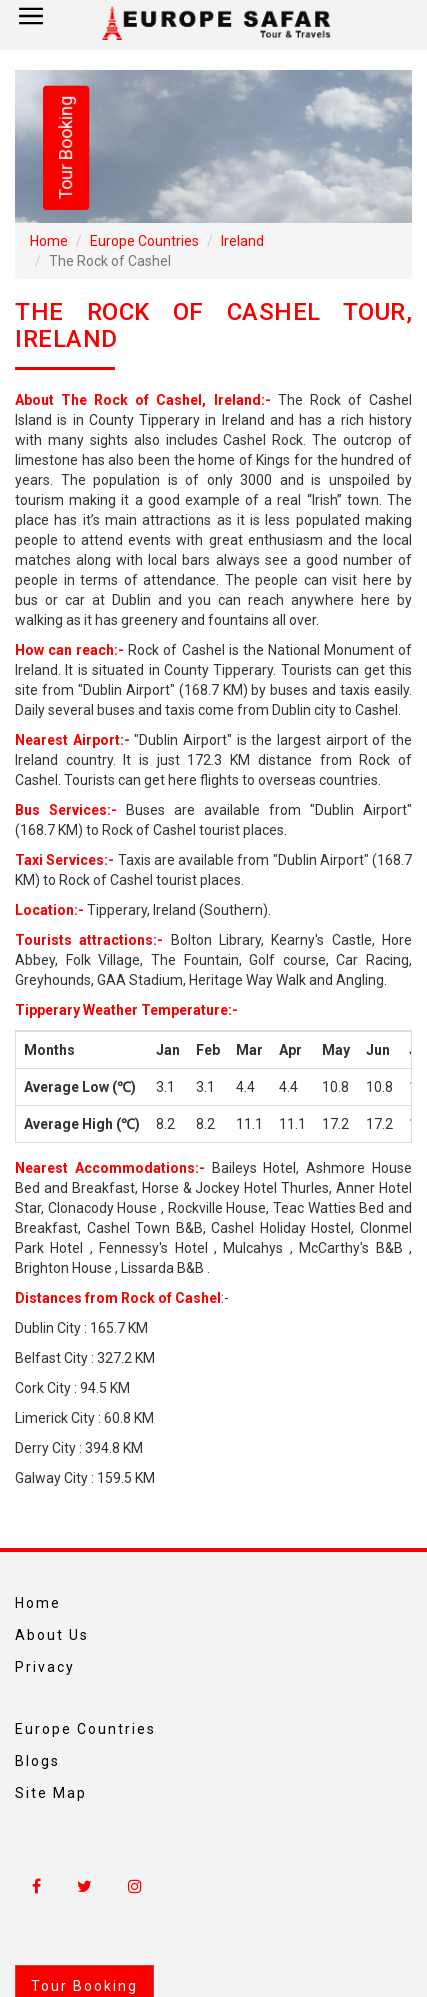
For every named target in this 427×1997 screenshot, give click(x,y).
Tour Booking (65, 148)
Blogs (37, 1761)
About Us (52, 1635)
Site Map (51, 1793)
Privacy (45, 1667)
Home (49, 241)
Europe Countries (144, 241)
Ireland (242, 241)
